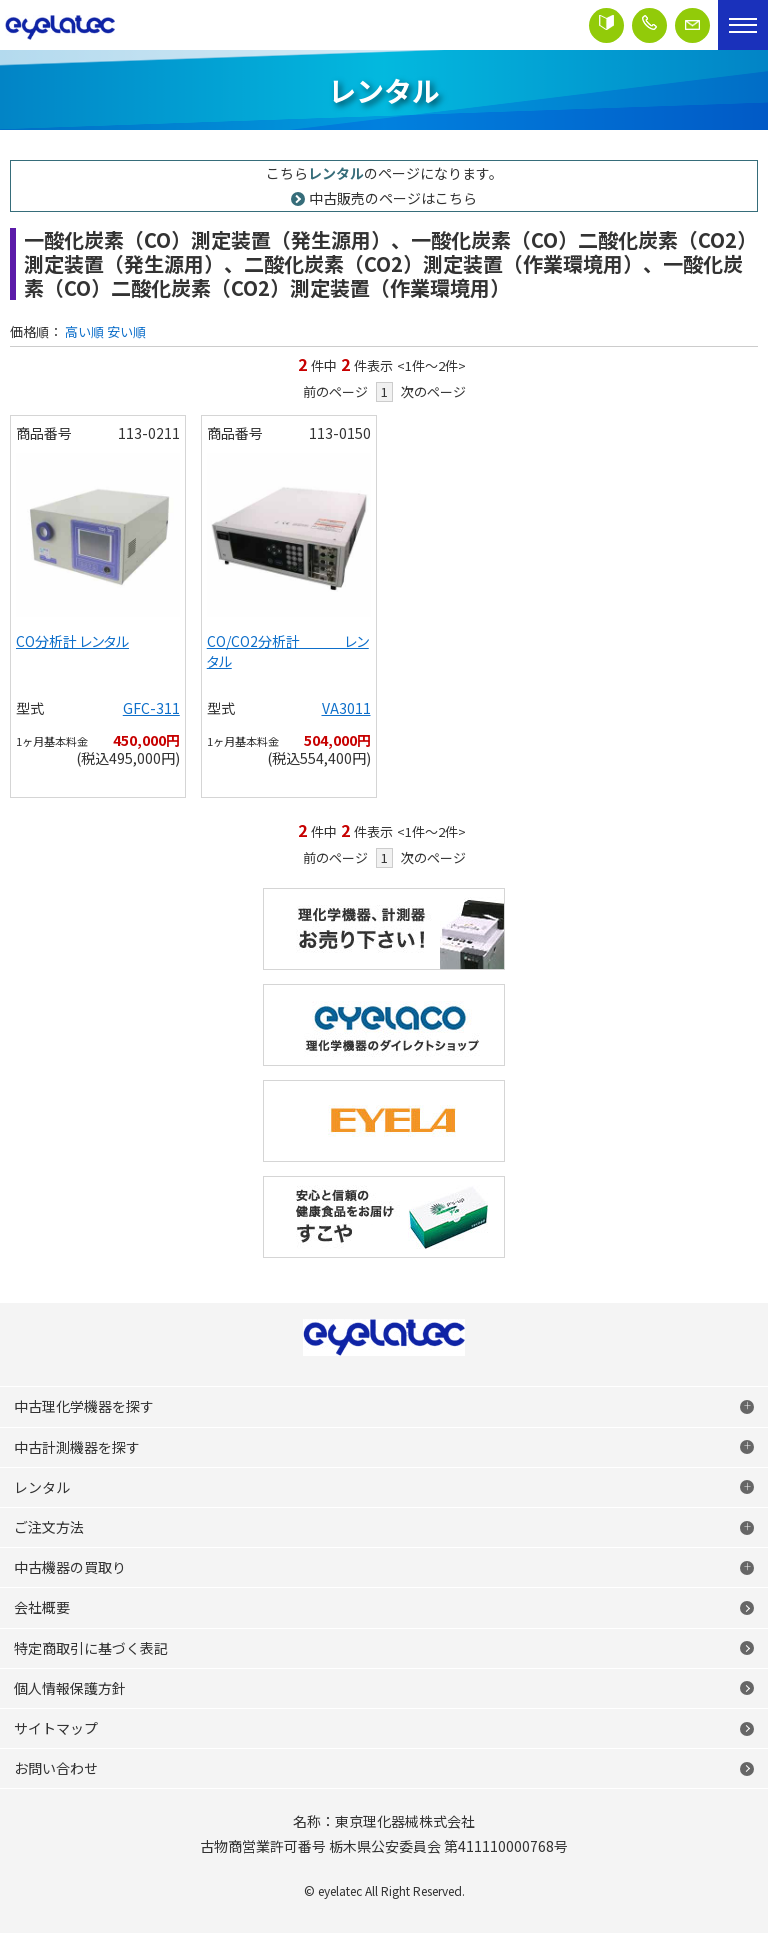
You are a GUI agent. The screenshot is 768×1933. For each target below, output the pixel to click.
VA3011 (346, 708)
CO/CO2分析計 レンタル (288, 651)
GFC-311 (151, 708)
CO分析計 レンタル (72, 641)
